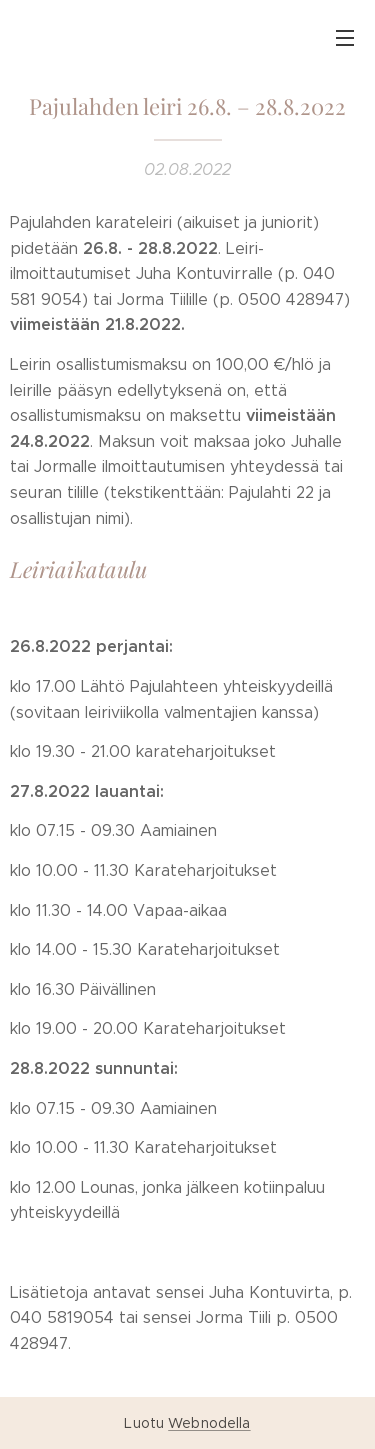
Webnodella (209, 1423)
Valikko (345, 38)
